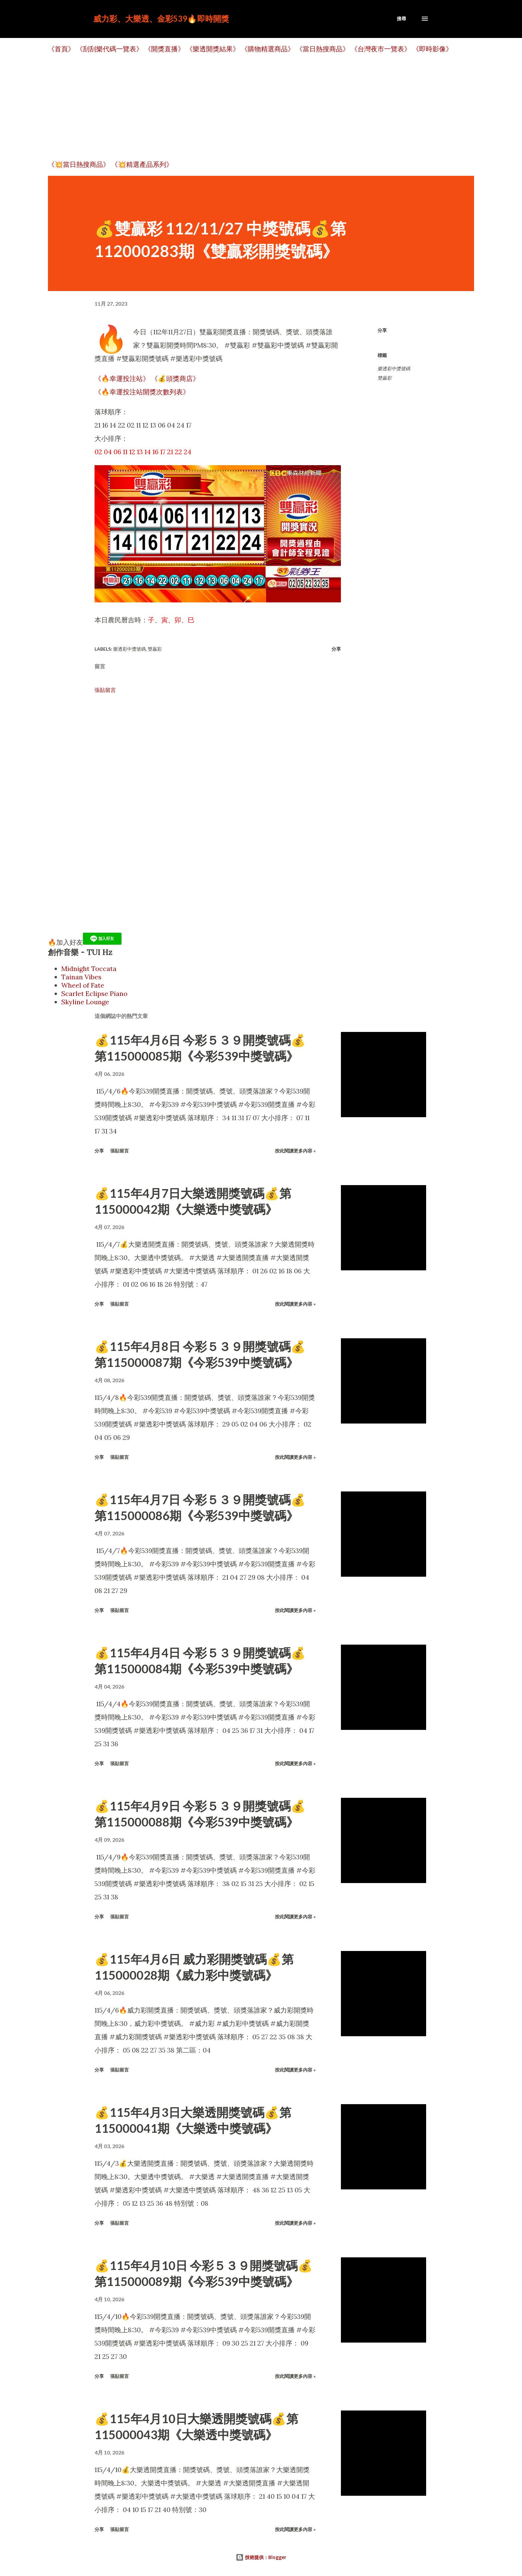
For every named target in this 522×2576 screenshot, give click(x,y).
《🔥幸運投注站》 (122, 378)
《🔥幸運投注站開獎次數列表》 (142, 392)
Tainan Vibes (81, 977)
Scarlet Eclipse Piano (94, 993)
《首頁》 (61, 49)
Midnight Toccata (89, 968)
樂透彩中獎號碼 (394, 368)
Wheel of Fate (82, 985)
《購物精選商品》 (267, 49)
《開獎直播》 (164, 49)
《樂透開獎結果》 (212, 49)
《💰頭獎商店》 (175, 378)
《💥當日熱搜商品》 (79, 164)
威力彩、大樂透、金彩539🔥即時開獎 (161, 18)
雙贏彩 (385, 378)
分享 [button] (382, 330)
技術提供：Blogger (261, 2557)
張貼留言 (105, 690)
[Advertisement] (247, 107)
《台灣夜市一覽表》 (381, 49)
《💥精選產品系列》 (142, 164)
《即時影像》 (432, 49)
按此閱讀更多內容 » (295, 1150)
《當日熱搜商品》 (322, 49)
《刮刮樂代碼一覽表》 (109, 49)
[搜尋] (401, 19)
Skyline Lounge (85, 1002)
